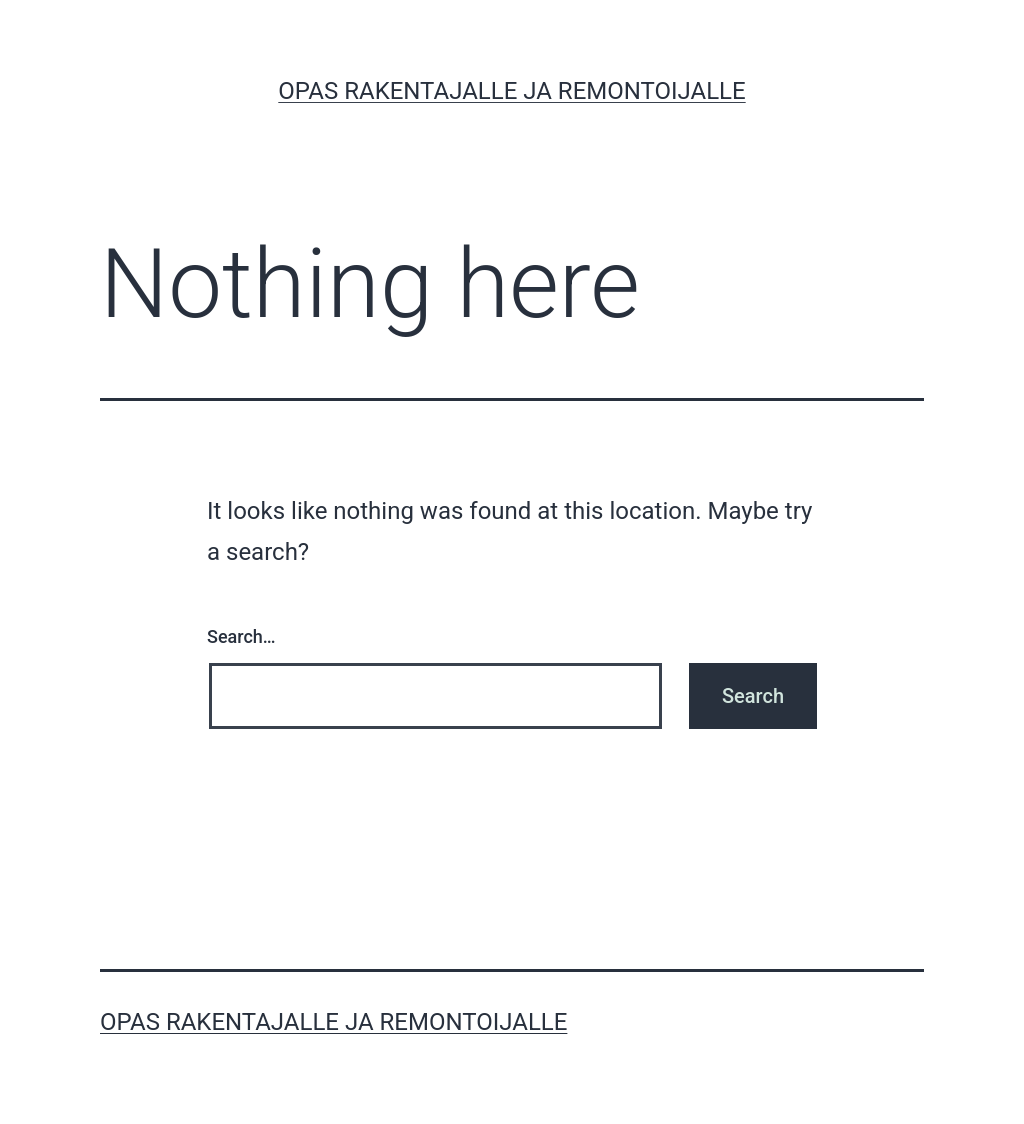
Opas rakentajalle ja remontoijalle (511, 91)
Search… (241, 636)
